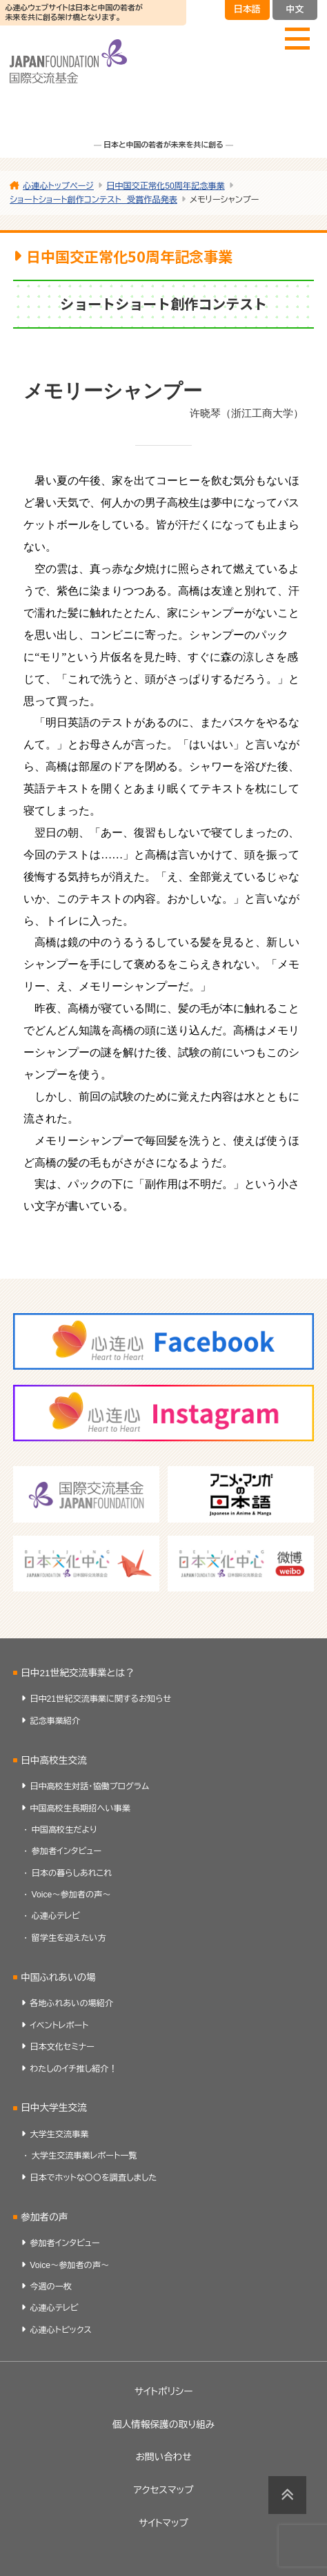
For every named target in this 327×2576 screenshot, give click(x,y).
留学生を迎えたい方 (69, 1938)
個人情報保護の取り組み (163, 2425)
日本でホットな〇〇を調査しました (93, 2178)
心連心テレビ (56, 1916)
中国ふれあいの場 (58, 1977)
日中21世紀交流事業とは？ (78, 1673)
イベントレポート (59, 2025)
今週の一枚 (51, 2286)
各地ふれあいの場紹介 (71, 2003)
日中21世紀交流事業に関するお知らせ (100, 1699)
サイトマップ (163, 2523)
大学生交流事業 (59, 2134)
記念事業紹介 (55, 1721)
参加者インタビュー (67, 1851)
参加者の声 (44, 2217)
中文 (295, 9)
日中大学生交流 (54, 2108)
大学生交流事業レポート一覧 (84, 2156)
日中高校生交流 (54, 1760)
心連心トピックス (61, 2330)
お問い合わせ (163, 2457)
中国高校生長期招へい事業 (80, 1808)
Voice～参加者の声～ (71, 1894)
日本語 (247, 9)
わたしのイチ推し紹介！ (73, 2069)
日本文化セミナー (62, 2047)
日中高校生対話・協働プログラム (89, 1786)
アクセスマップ (163, 2490)
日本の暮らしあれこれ (72, 1873)
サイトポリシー (164, 2392)
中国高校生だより (64, 1830)
